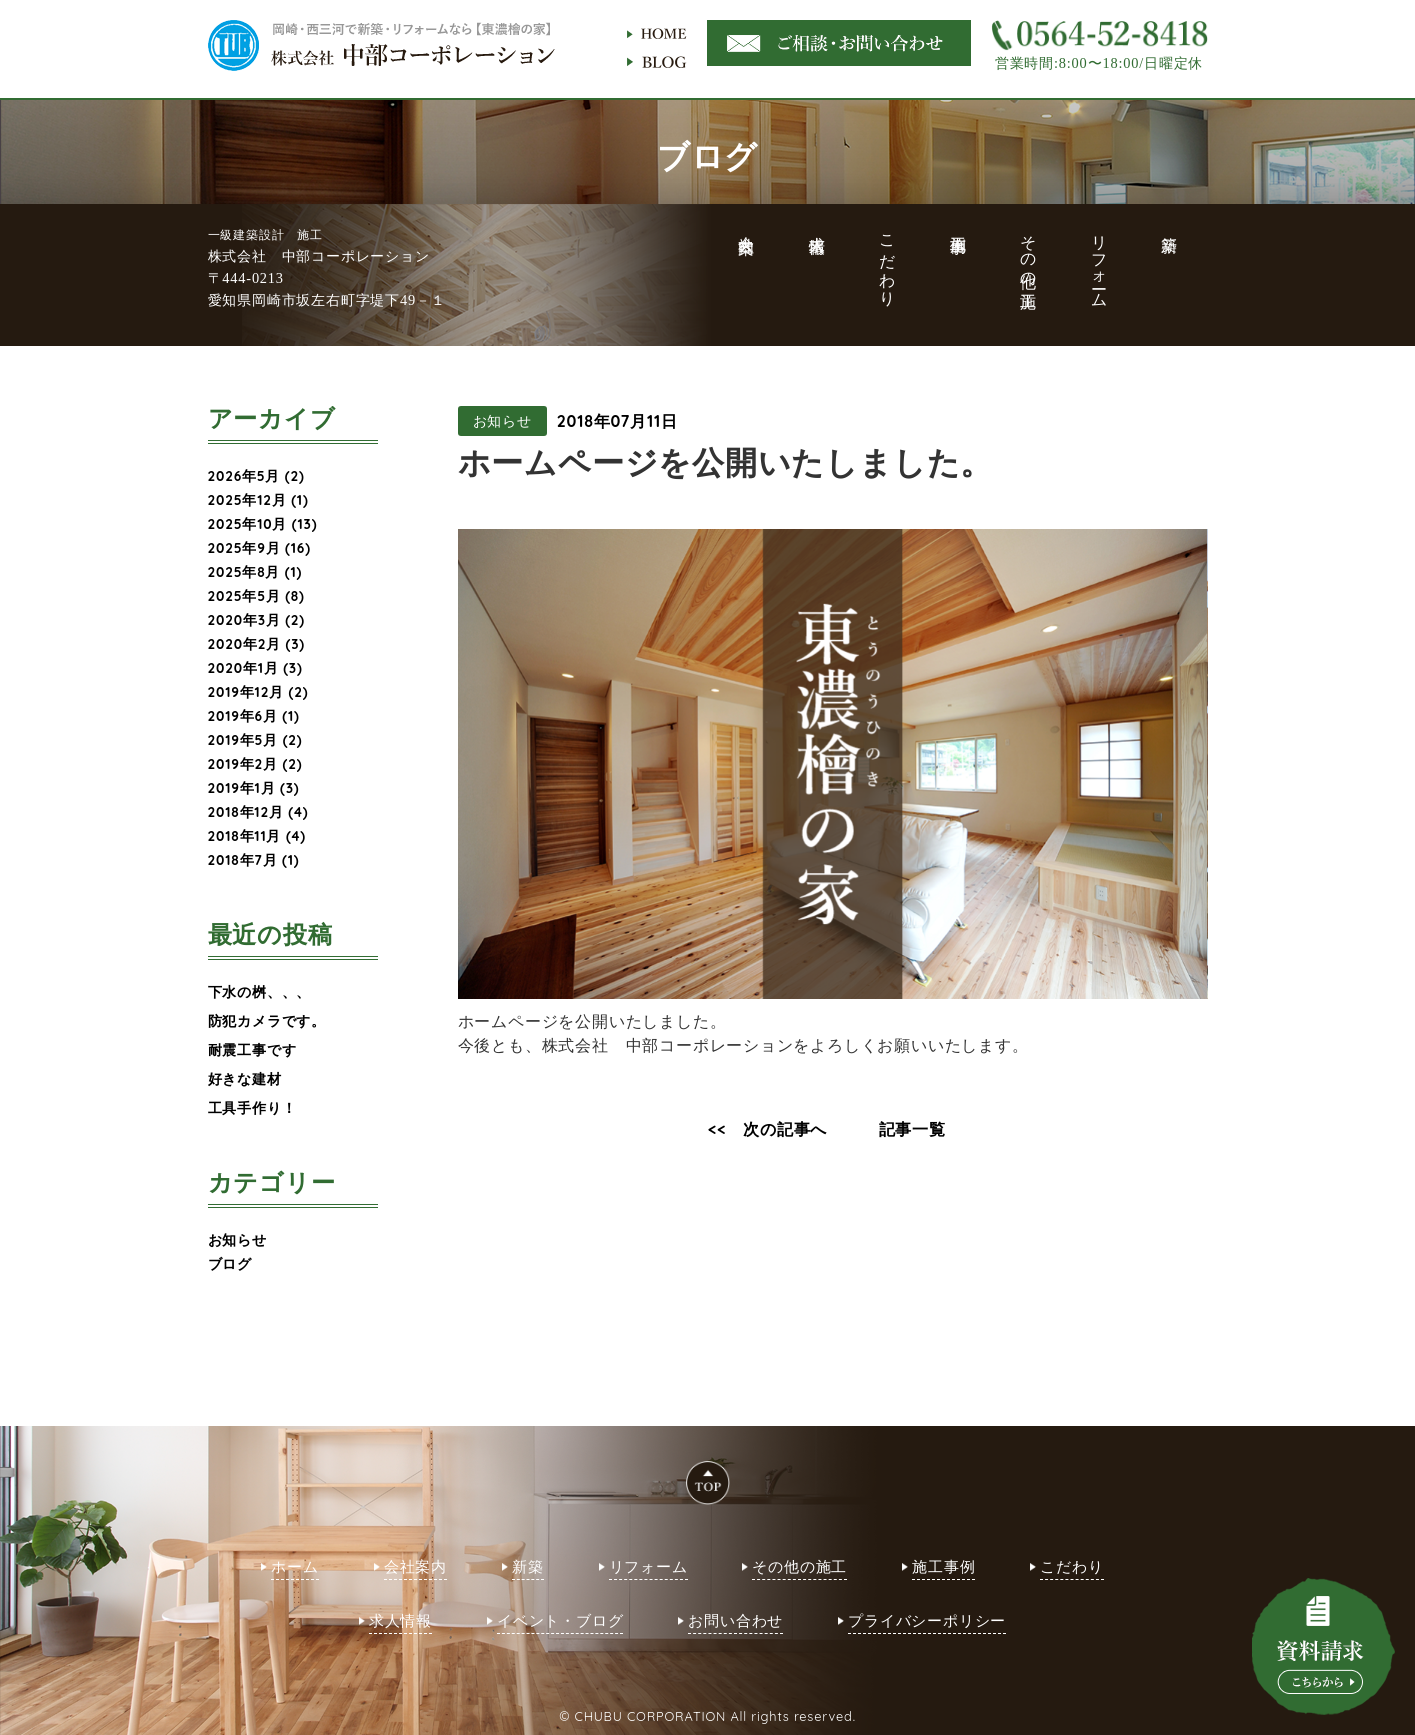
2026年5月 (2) (256, 475)
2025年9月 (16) (259, 547)
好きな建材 (245, 1078)
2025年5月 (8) (256, 595)
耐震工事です (252, 1049)
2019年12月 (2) (258, 691)
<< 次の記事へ (767, 1129)
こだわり (1071, 1566)
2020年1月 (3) (255, 667)
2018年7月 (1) (254, 859)
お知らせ (237, 1239)
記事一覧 (912, 1129)
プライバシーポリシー (927, 1620)
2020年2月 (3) (257, 643)
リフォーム (648, 1566)
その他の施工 (799, 1566)
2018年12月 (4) (258, 811)
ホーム (294, 1566)
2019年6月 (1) (254, 715)
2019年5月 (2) (255, 739)
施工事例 (943, 1566)
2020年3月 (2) (257, 619)
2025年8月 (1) (255, 571)
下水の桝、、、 (260, 991)
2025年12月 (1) (258, 499)
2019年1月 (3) (254, 787)
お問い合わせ (735, 1620)
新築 (528, 1566)
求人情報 (400, 1620)
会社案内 (415, 1566)
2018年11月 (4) (257, 835)
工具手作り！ (252, 1107)
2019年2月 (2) (255, 763)
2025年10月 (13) (263, 523)
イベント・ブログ (560, 1620)
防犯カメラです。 (267, 1020)
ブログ (230, 1263)
